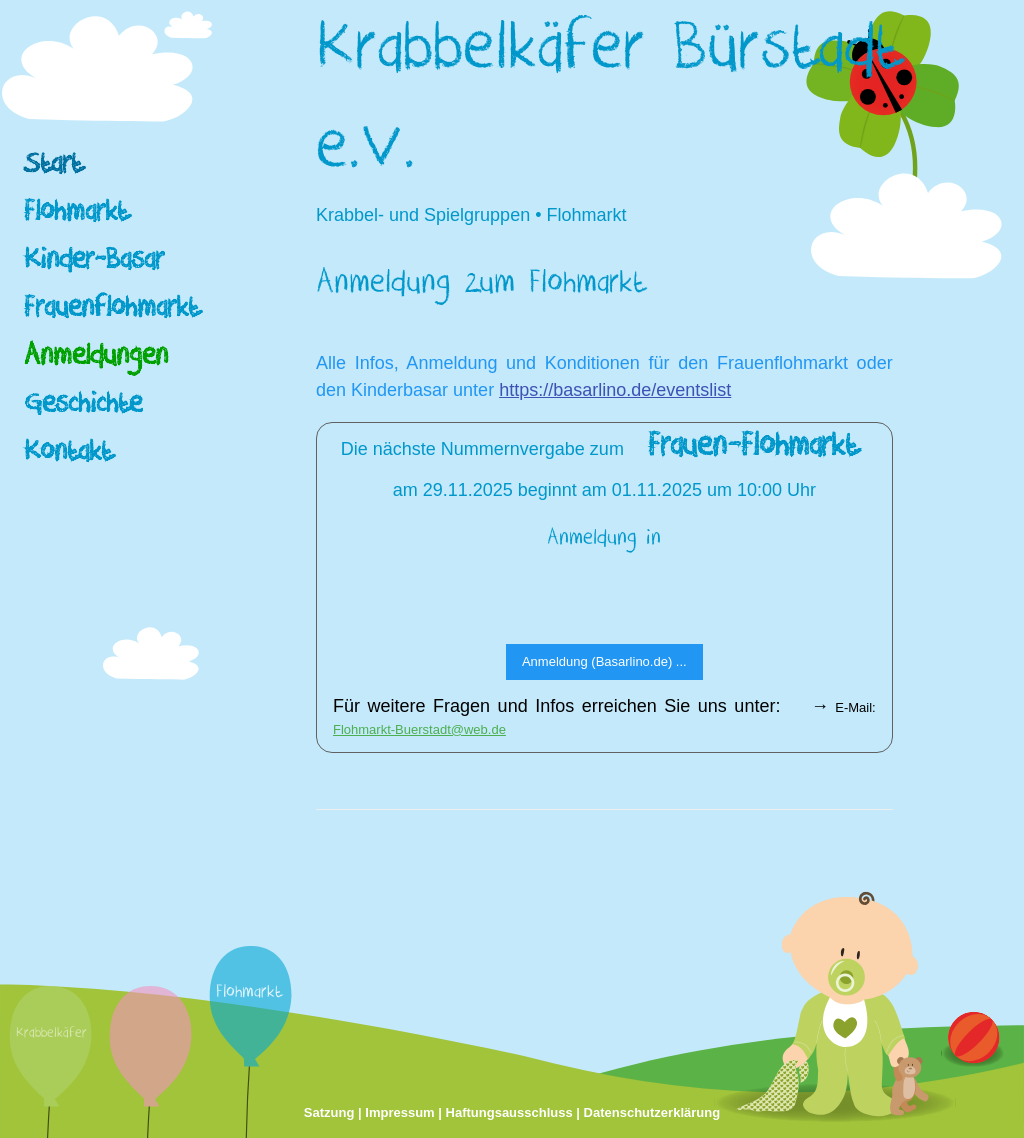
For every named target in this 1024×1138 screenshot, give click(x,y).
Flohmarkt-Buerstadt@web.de (419, 729)
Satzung (329, 1112)
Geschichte (83, 407)
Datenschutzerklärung (652, 1112)
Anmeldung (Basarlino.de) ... (604, 661)
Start (53, 167)
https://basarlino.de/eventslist (615, 390)
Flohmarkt (76, 215)
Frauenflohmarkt (111, 311)
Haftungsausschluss (509, 1112)
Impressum (399, 1112)
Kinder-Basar (94, 263)
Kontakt (68, 455)
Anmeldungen (96, 359)
